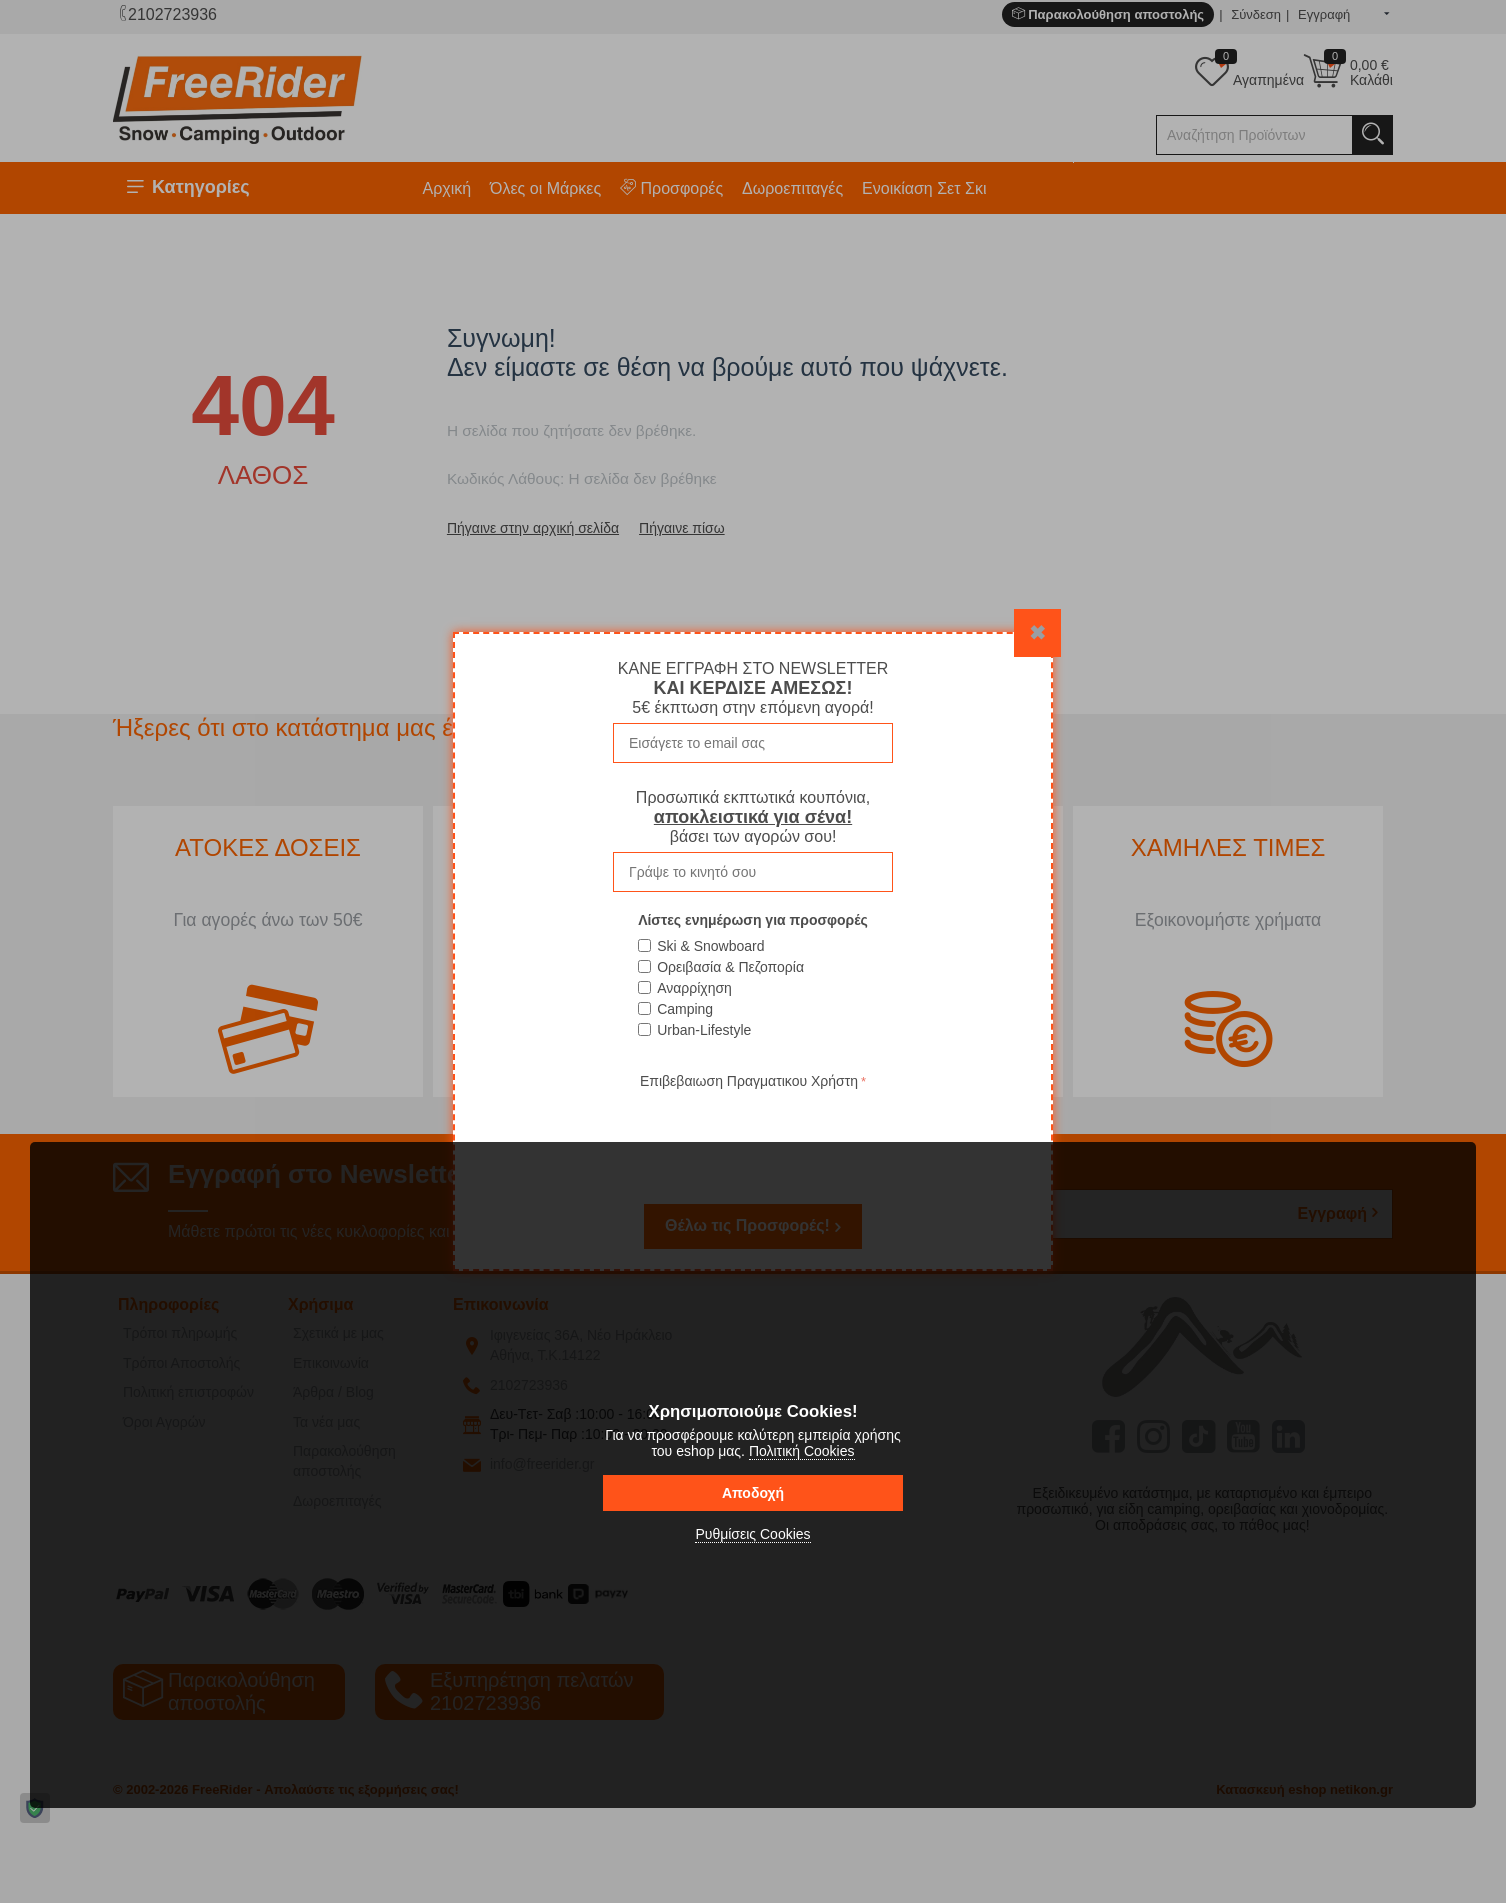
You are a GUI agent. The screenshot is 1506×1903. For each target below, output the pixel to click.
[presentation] (753, 1133)
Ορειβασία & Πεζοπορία (730, 967)
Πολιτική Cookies (802, 1451)
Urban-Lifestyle (704, 1030)
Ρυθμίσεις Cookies (752, 1534)
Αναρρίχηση (694, 988)
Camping (685, 1009)
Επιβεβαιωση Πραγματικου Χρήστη (749, 1081)
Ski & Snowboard (710, 946)
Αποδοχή (753, 1493)
